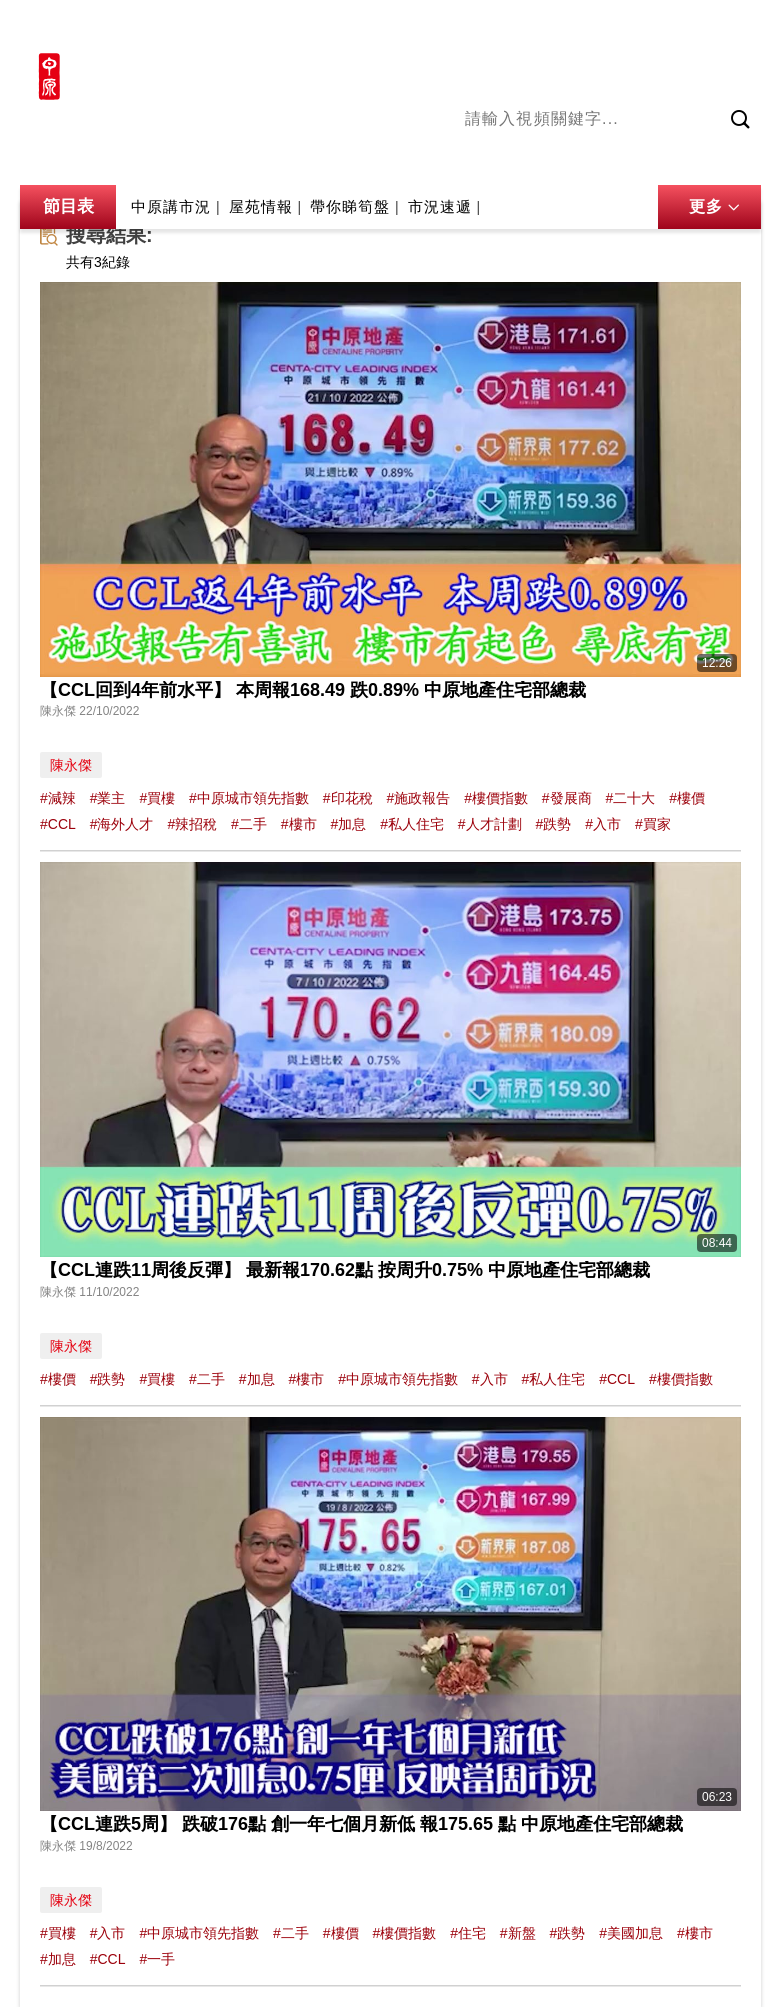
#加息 (348, 824)
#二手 (249, 824)
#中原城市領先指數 (249, 798)
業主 (746, 159)
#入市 (603, 824)
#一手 (157, 1959)
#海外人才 (122, 824)
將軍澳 (606, 159)
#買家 (653, 824)
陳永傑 (546, 159)
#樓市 (299, 824)
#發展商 (567, 798)
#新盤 (518, 1933)
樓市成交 (733, 27)
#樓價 (687, 798)
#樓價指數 (496, 798)
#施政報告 (418, 798)
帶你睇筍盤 (350, 206)
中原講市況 (680, 159)
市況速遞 (440, 206)
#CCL (58, 824)
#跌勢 (554, 824)
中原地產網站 (560, 27)
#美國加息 (631, 1933)
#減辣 (58, 798)
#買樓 (157, 798)
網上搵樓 (653, 27)
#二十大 (631, 798)
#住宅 (468, 1933)
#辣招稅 (192, 824)
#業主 (108, 798)
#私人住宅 (412, 824)
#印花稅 (348, 798)
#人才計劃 (490, 824)
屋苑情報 (261, 206)
